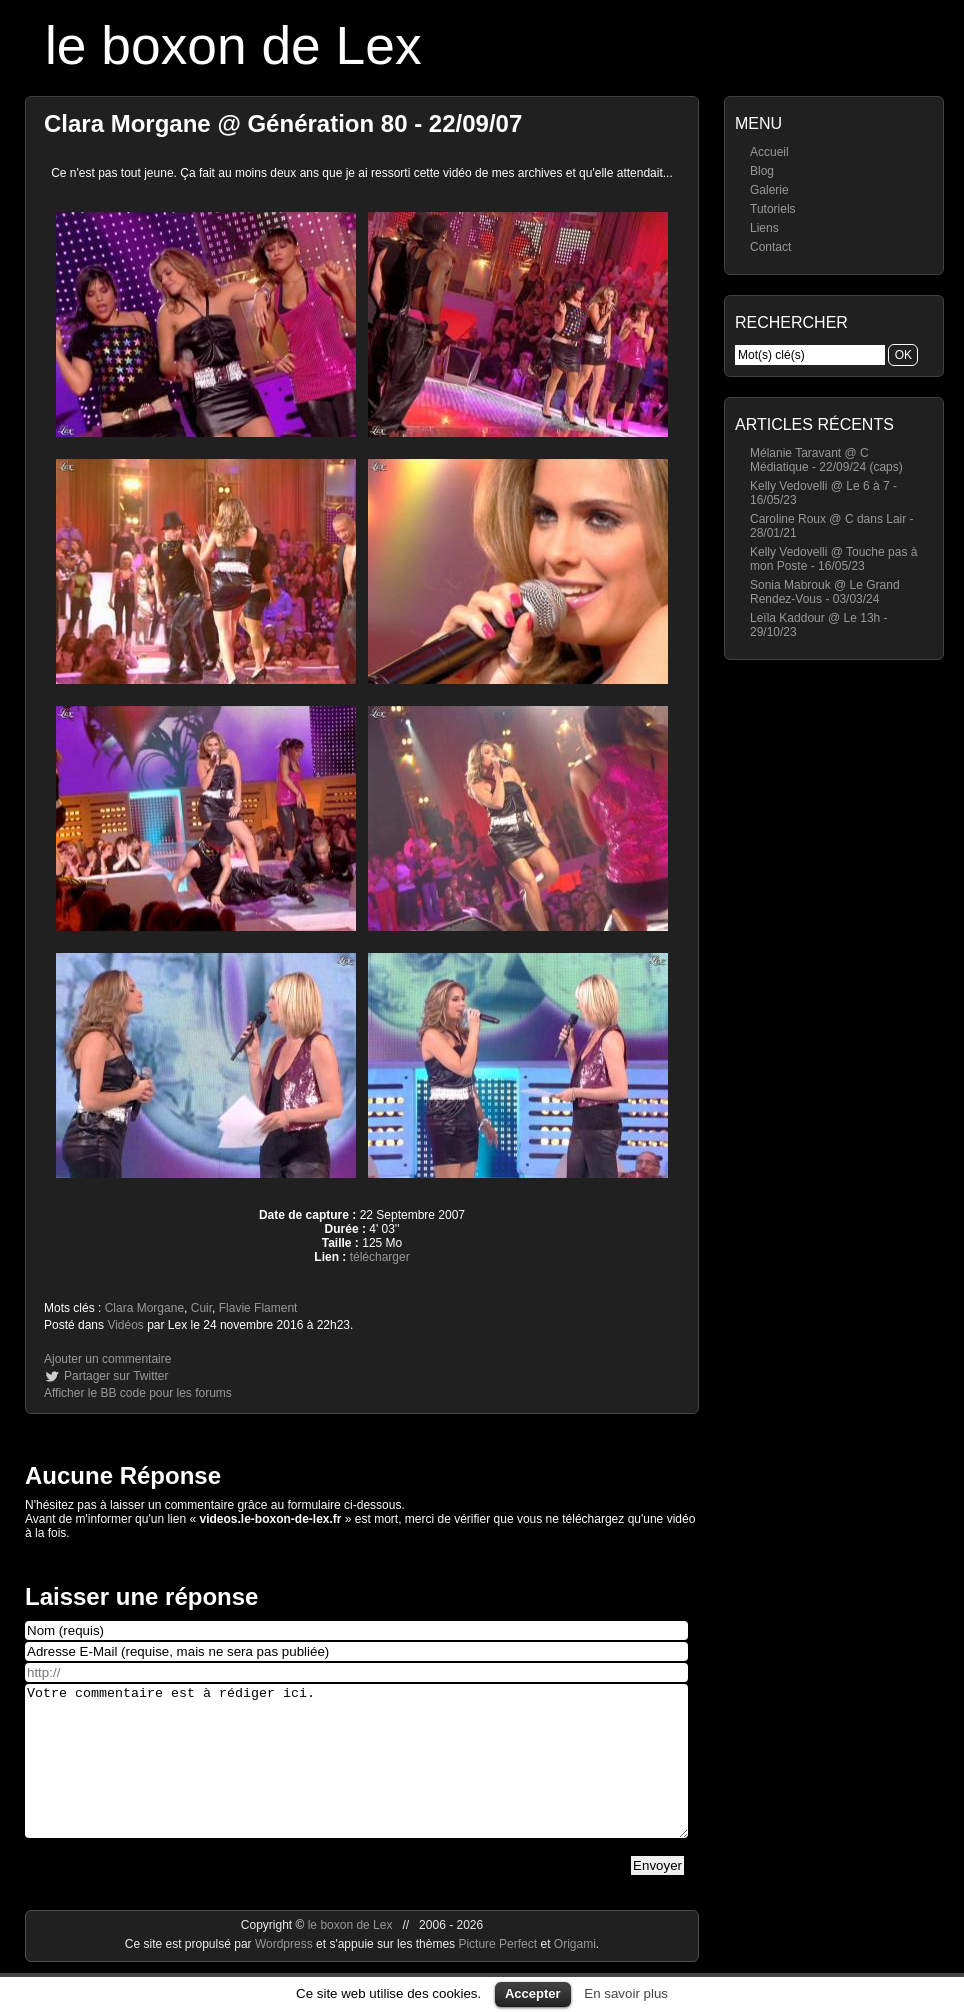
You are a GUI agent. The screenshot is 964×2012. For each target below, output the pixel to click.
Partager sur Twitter (116, 1376)
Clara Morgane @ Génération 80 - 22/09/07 (283, 123)
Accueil (769, 152)
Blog (762, 171)
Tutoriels (773, 209)
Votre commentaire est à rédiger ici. (356, 1776)
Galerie (769, 190)
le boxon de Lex (233, 45)
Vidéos (125, 1325)
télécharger (380, 1257)
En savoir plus (626, 1993)
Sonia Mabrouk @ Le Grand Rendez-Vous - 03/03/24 (825, 592)
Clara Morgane (144, 1308)
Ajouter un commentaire (107, 1359)
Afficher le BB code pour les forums (138, 1393)
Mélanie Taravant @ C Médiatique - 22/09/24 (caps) (826, 460)
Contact (770, 247)
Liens (764, 228)
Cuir (201, 1308)
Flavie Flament (258, 1308)
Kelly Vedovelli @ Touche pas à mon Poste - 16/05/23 (833, 559)
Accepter (533, 1993)
